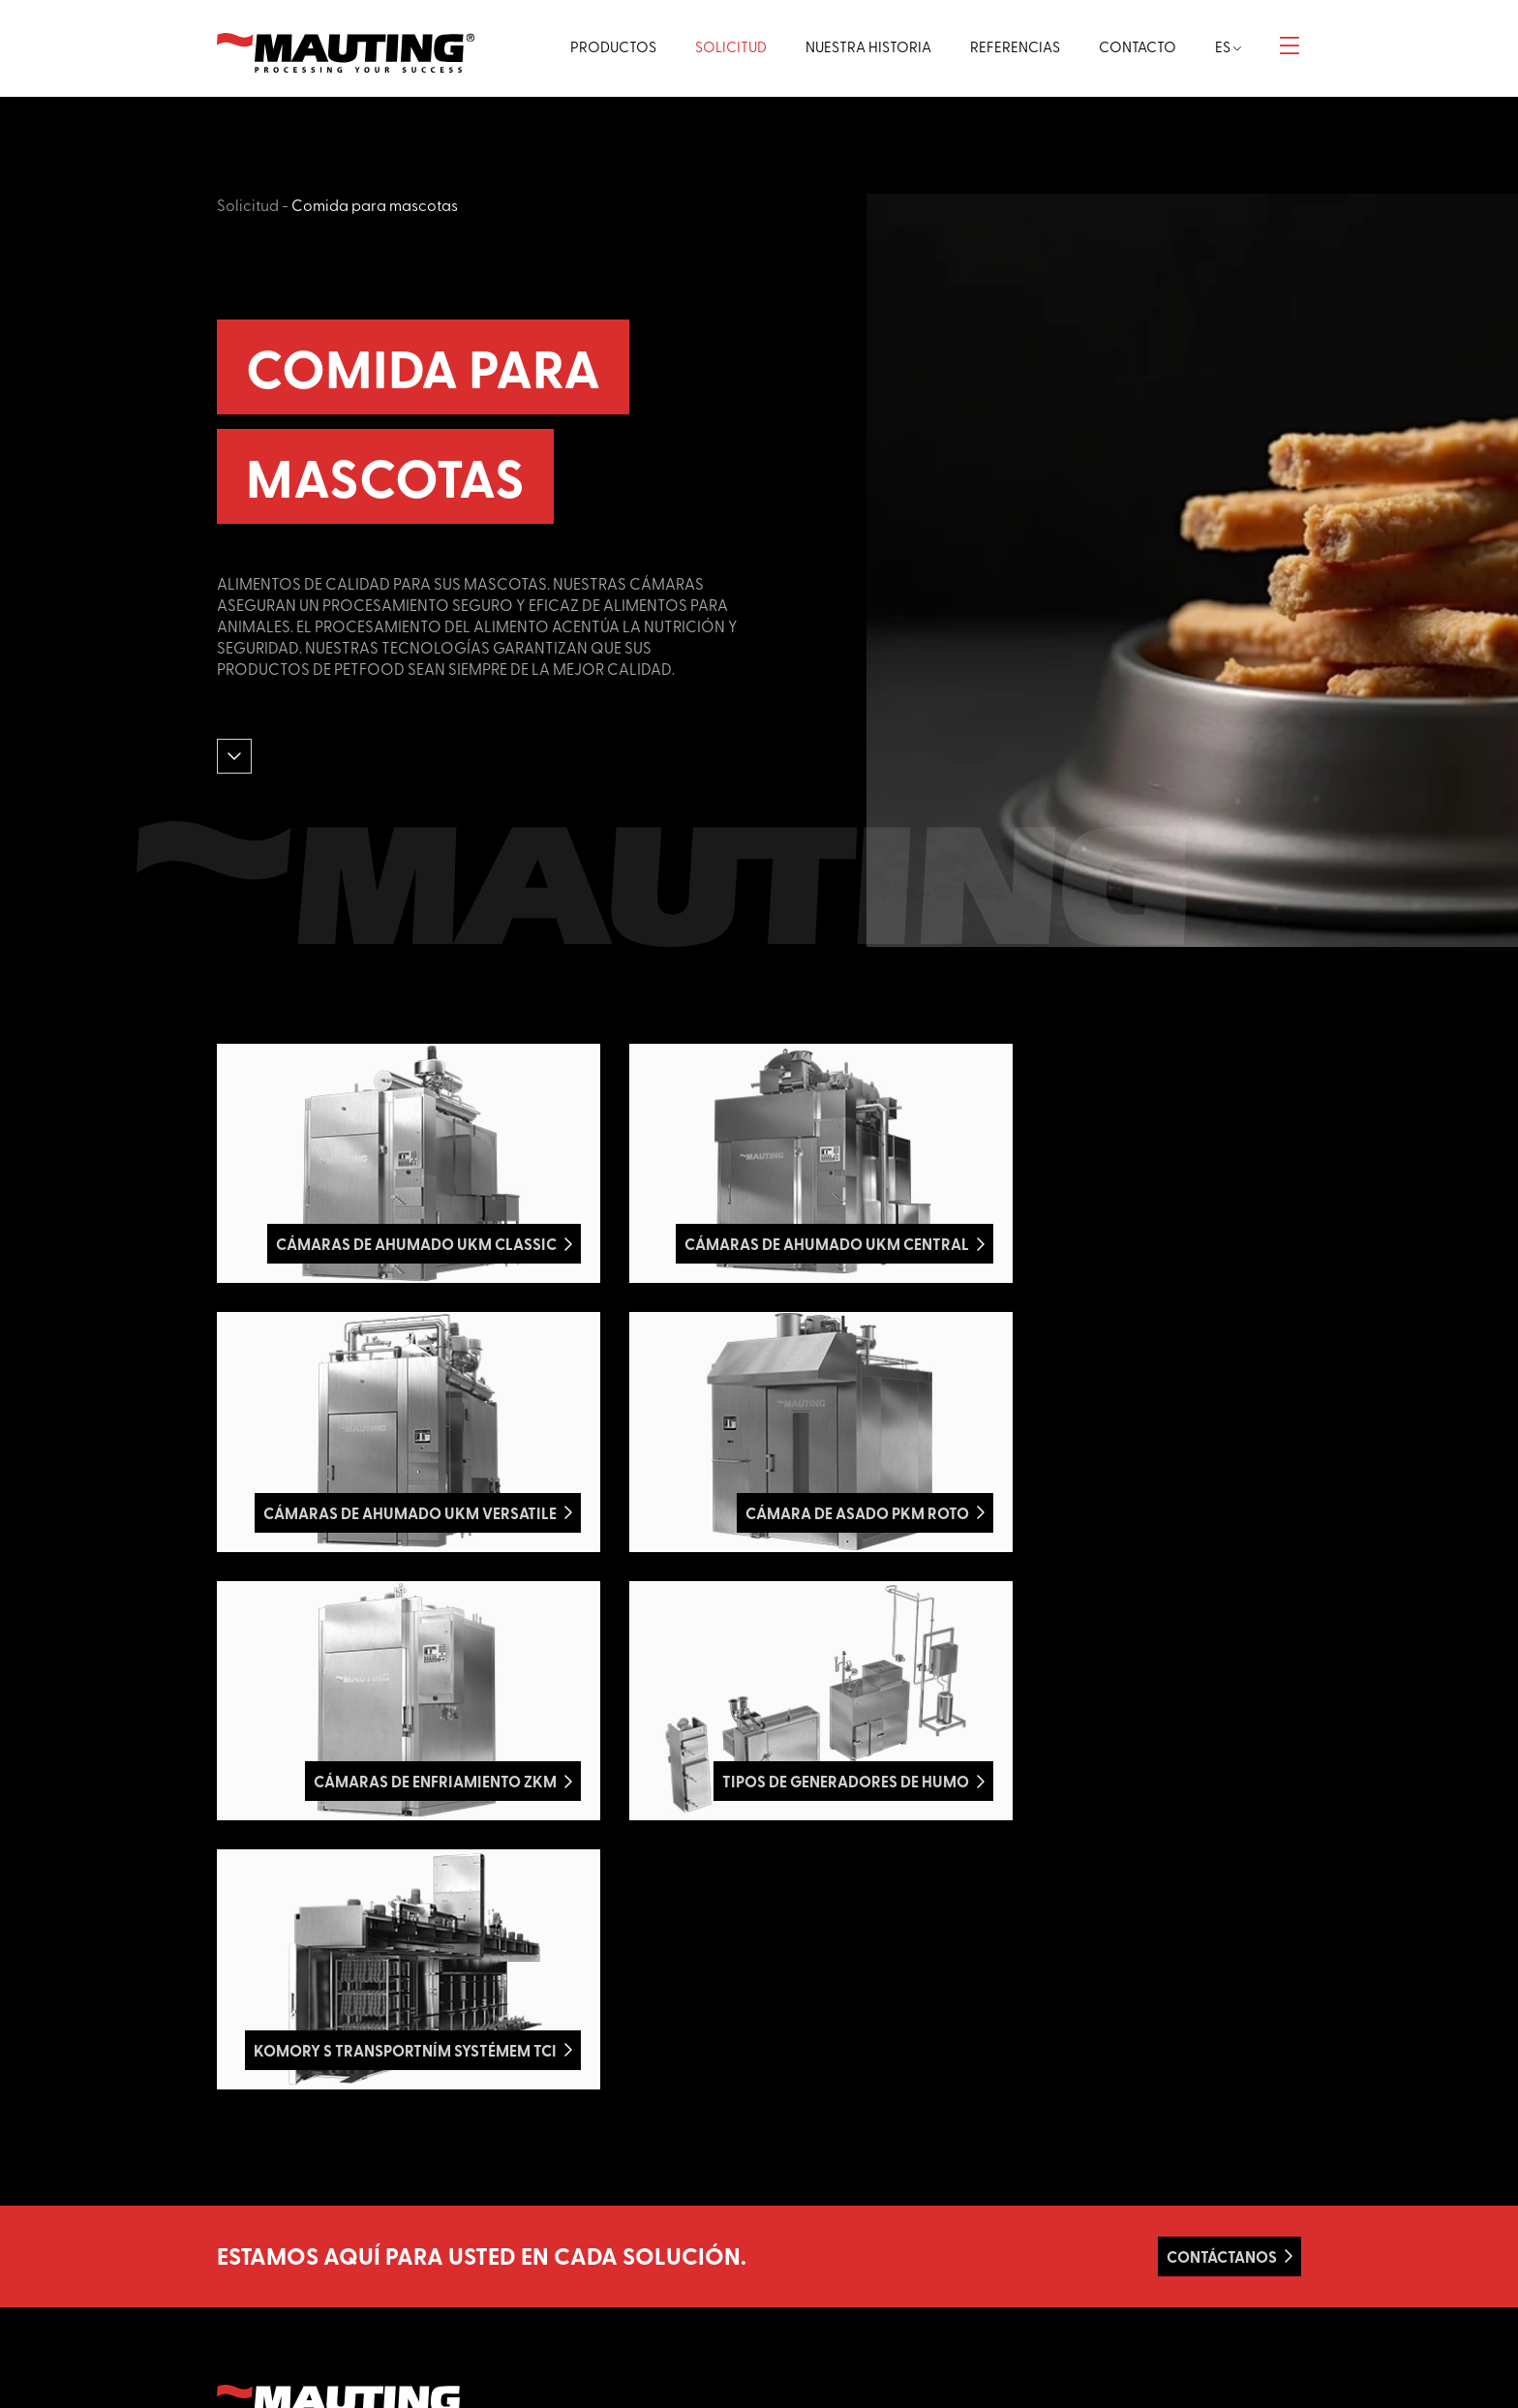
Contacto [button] (1133, 46)
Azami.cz (319, 2220)
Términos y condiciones (841, 2255)
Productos (803, 2170)
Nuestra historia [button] (859, 46)
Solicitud (248, 204)
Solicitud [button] (718, 46)
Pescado (521, 2213)
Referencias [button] (1008, 46)
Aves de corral (538, 2191)
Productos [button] (598, 46)
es (1227, 46)
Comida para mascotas (374, 204)
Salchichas (526, 2170)
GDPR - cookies (819, 2298)
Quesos (518, 2234)
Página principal (820, 2149)
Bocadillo (523, 2277)
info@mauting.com (1106, 2234)
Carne (513, 2149)
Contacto (800, 2277)
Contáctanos (1222, 1910)
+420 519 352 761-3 (1103, 2213)
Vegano (518, 2255)
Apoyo (793, 2234)
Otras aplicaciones (550, 2319)
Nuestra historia (819, 2213)
